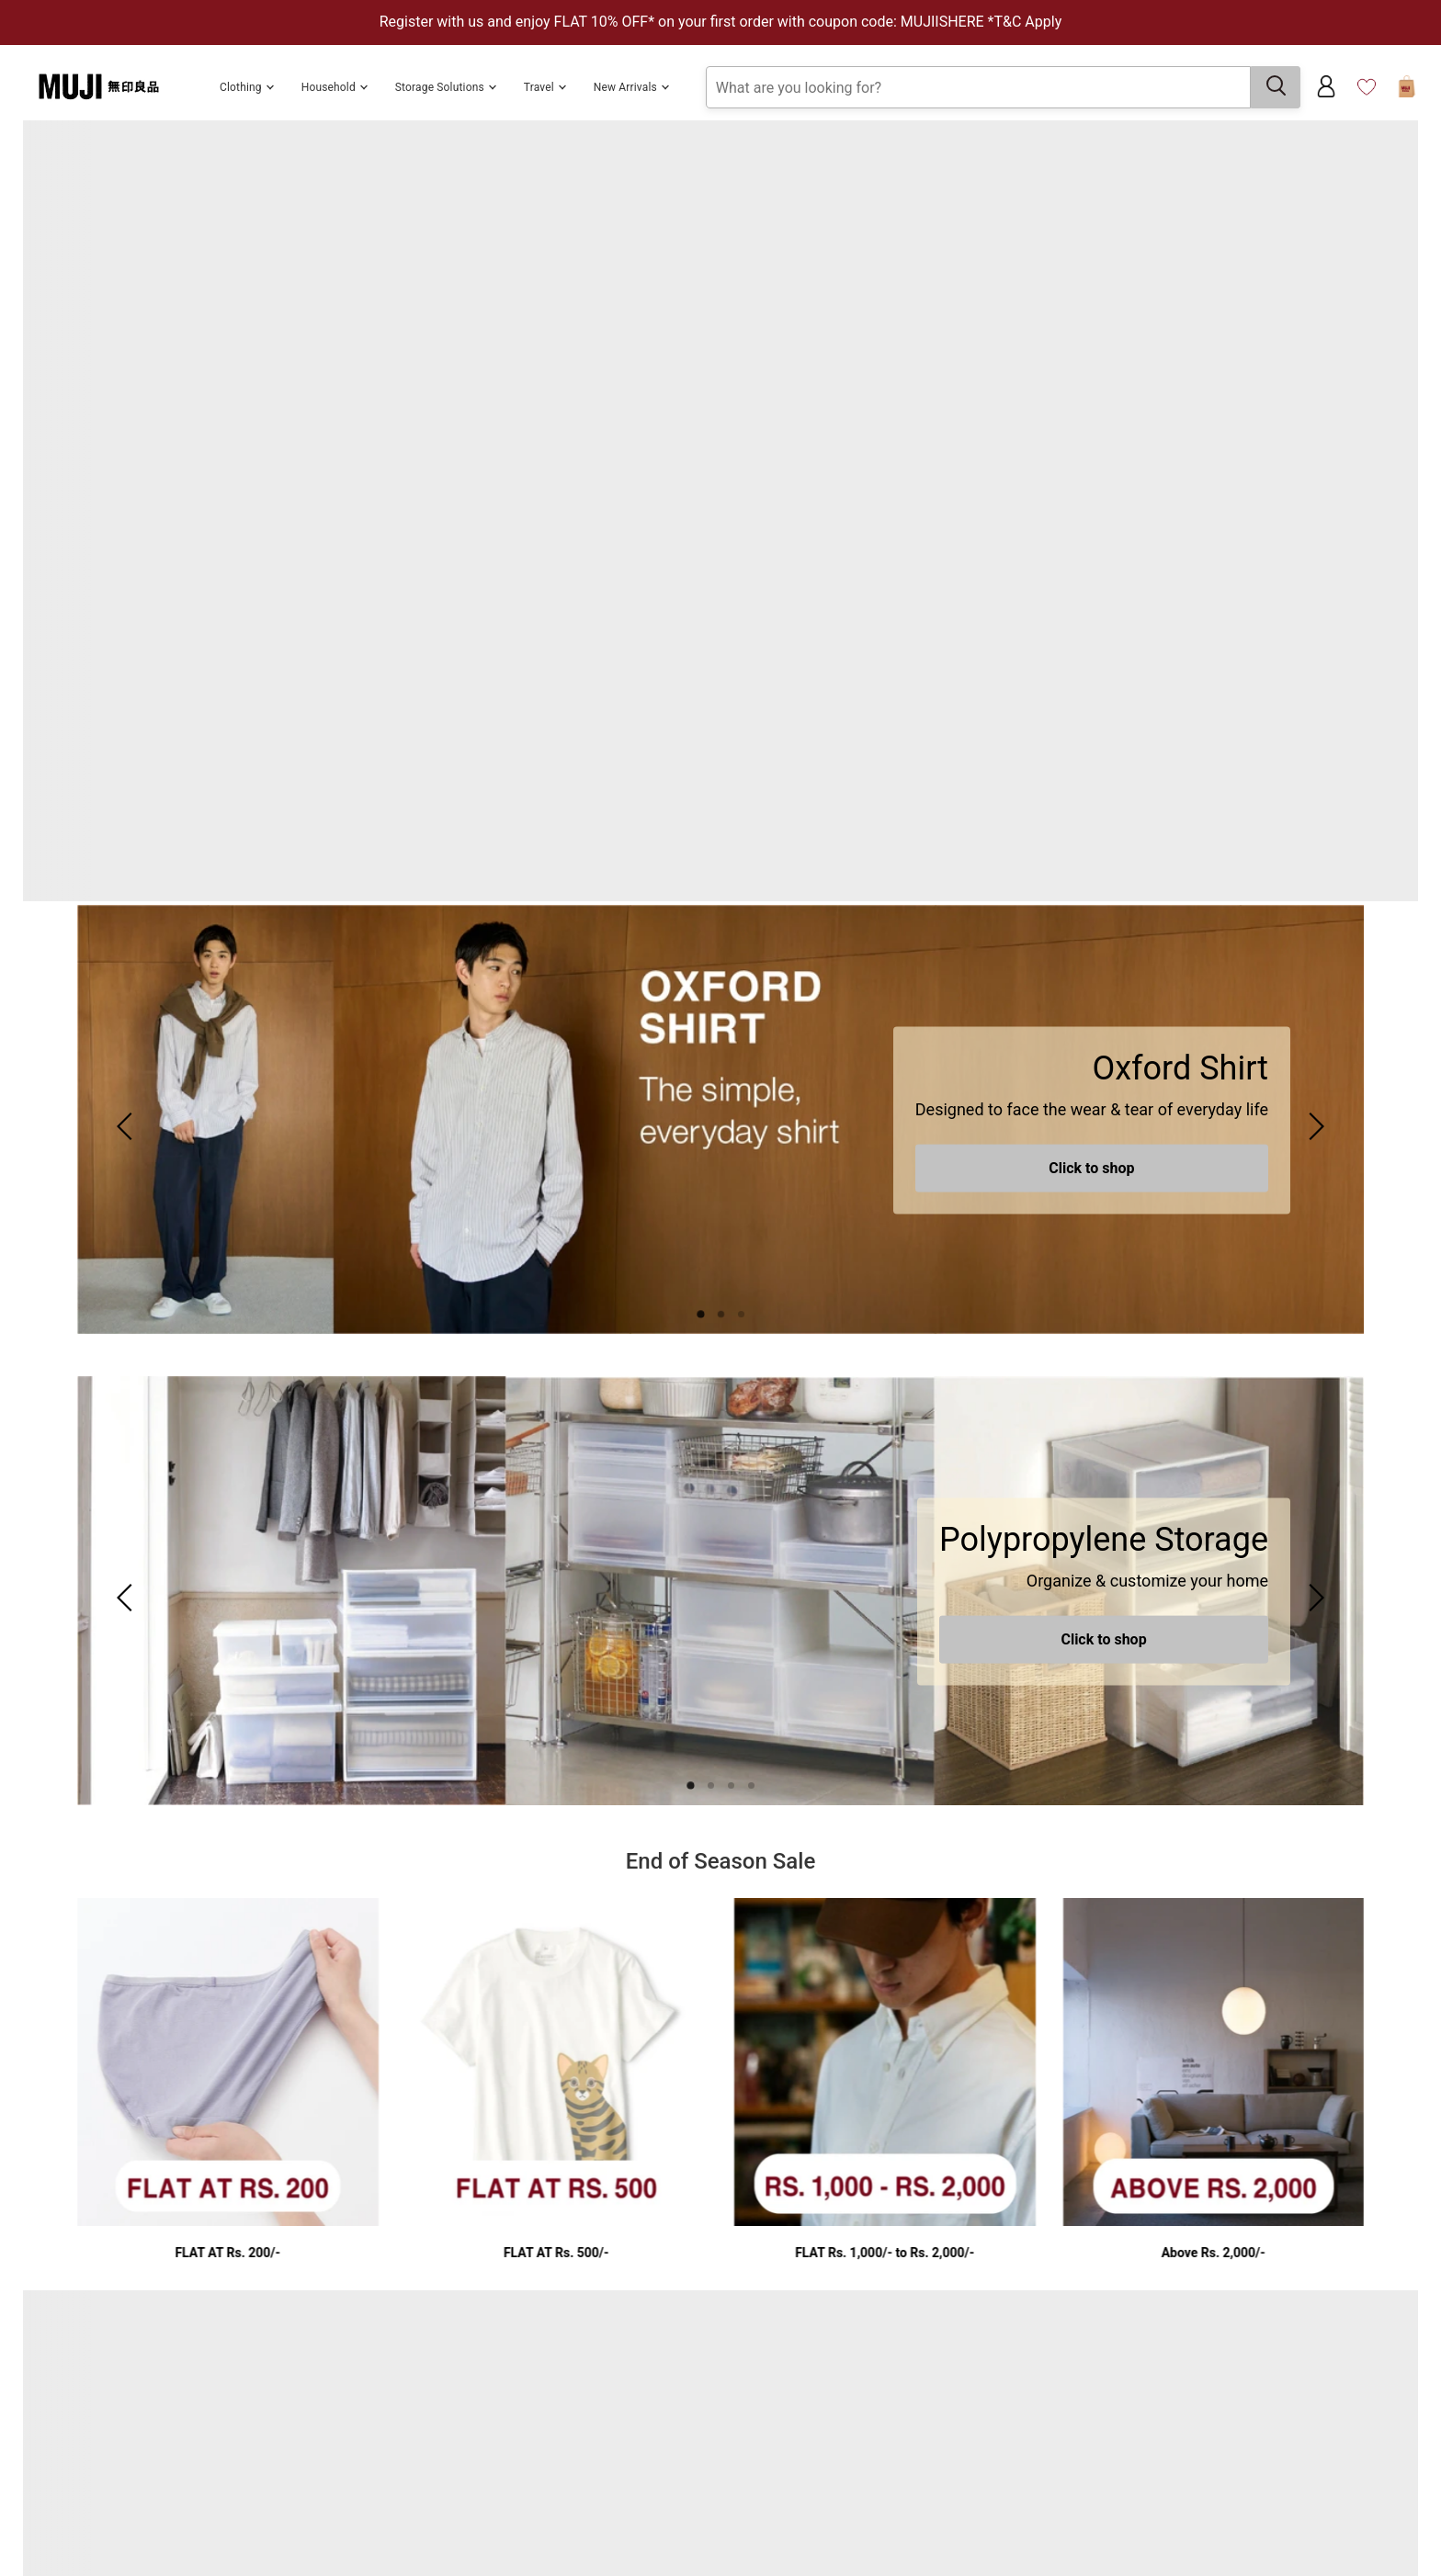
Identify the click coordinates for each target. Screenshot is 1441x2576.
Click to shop (1091, 1168)
